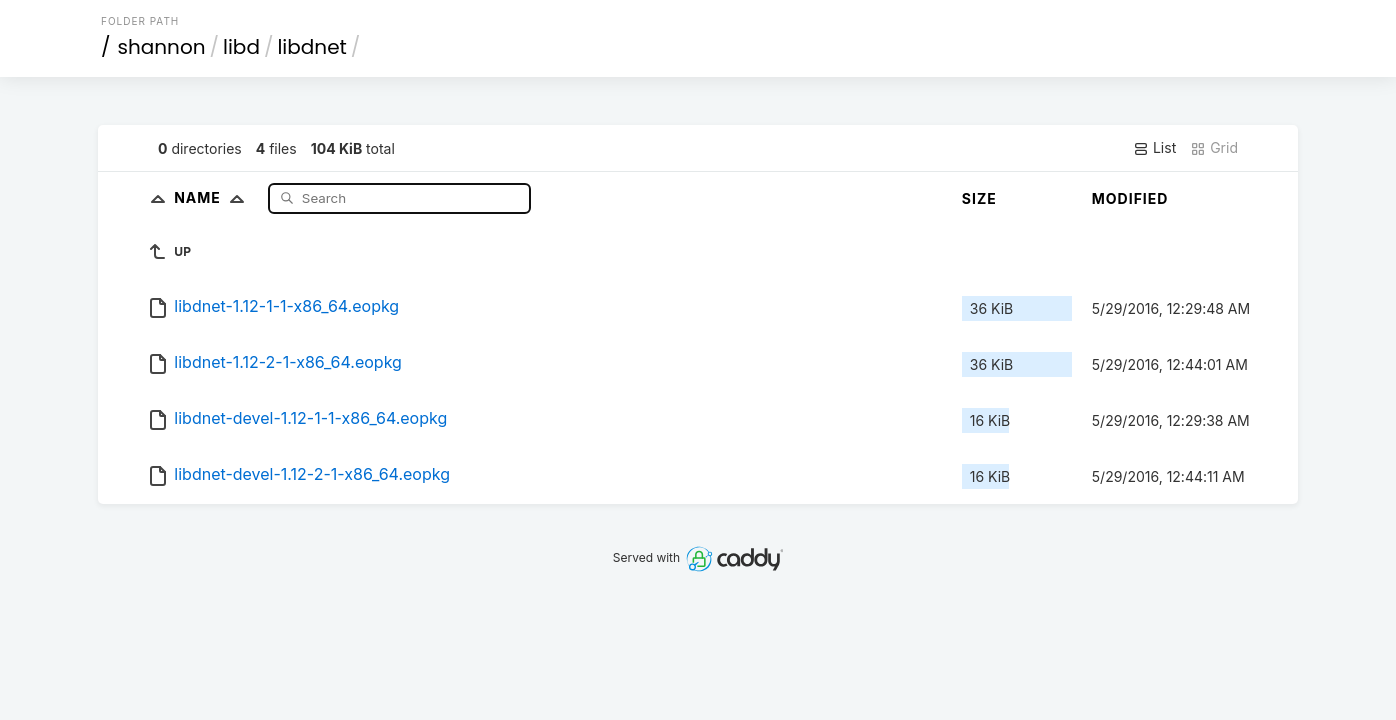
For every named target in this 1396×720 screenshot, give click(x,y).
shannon (162, 47)
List (1154, 148)
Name (213, 197)
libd (241, 47)
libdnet (311, 47)
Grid (1214, 148)
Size (979, 198)
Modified (1130, 198)
